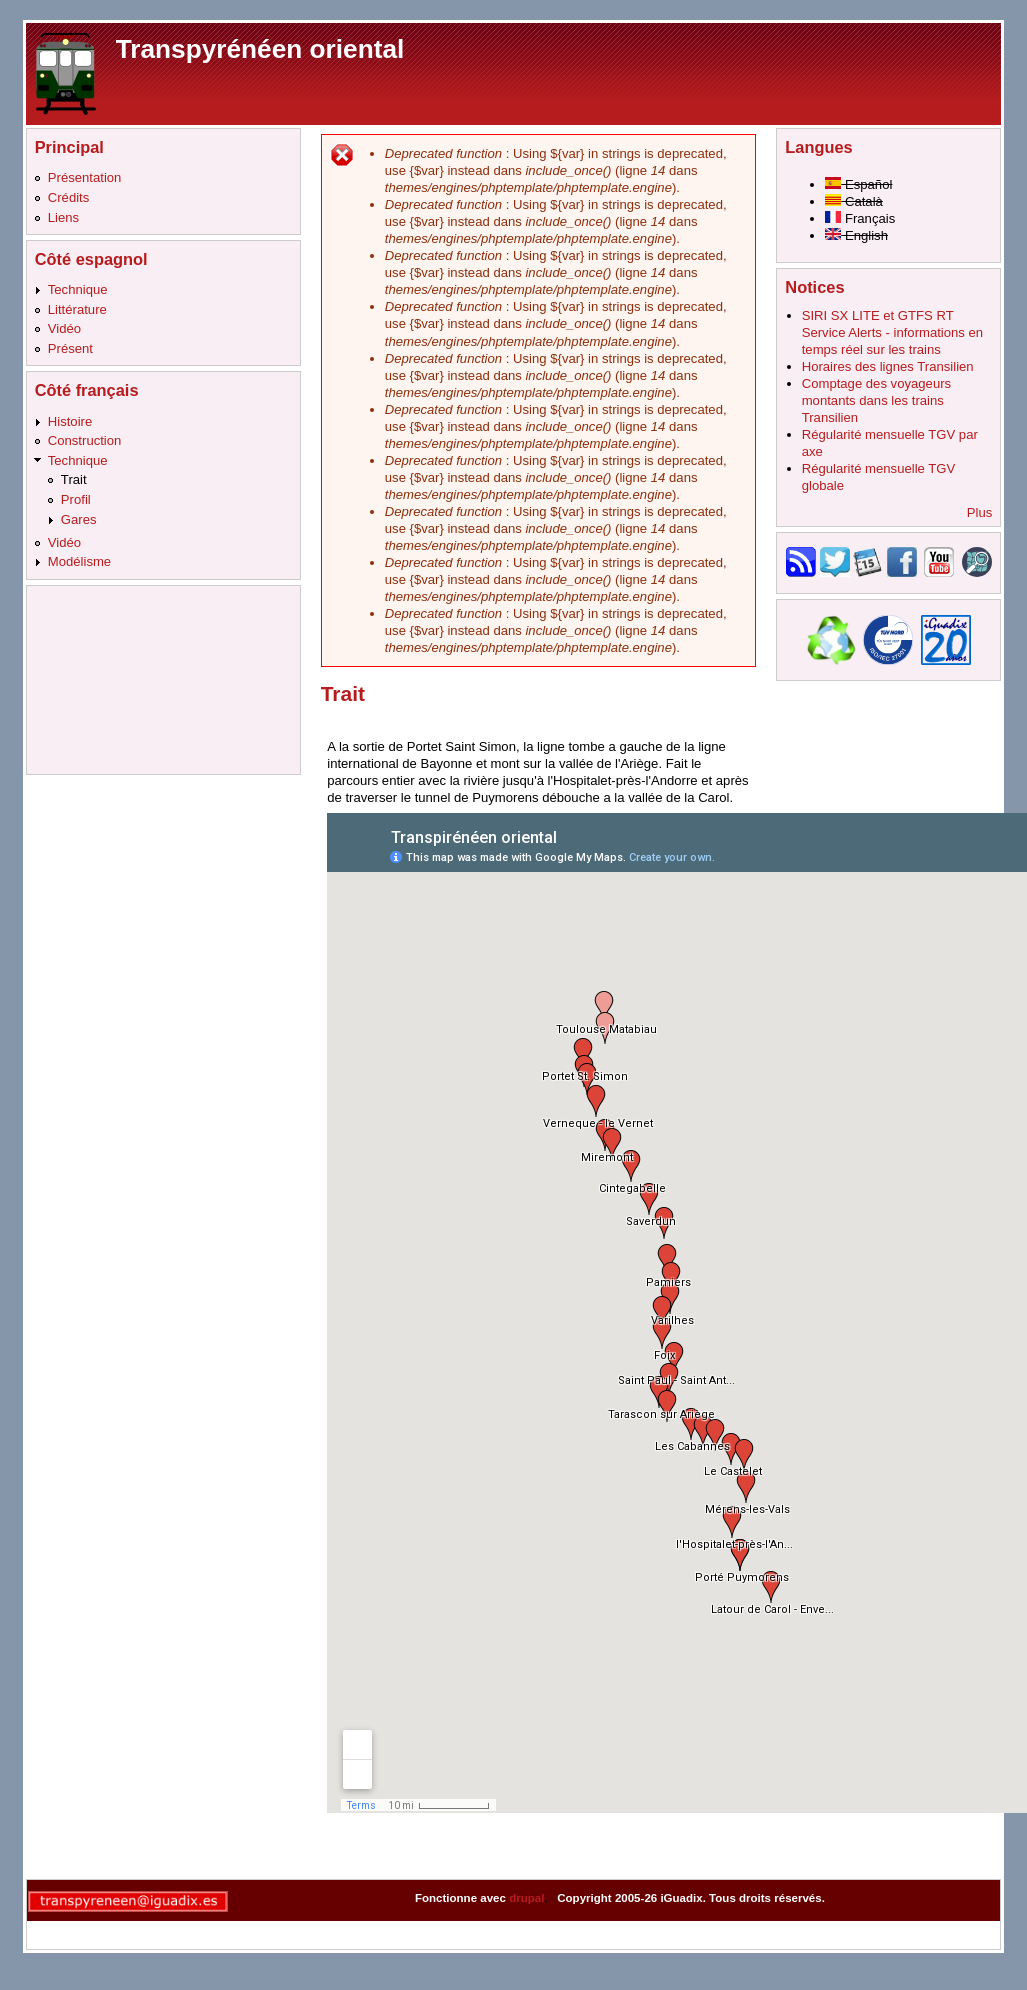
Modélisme (79, 561)
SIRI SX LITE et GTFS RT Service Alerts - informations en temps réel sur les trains (892, 332)
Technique (78, 289)
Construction (85, 440)
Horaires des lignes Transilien (888, 366)
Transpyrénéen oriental (260, 49)
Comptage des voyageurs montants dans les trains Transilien (876, 400)
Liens (63, 217)
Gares (79, 519)
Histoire (70, 421)
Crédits (69, 197)
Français (860, 218)
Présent (70, 348)
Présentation (85, 177)
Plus (980, 512)
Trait (74, 479)
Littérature (77, 309)
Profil (76, 499)
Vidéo (64, 328)
